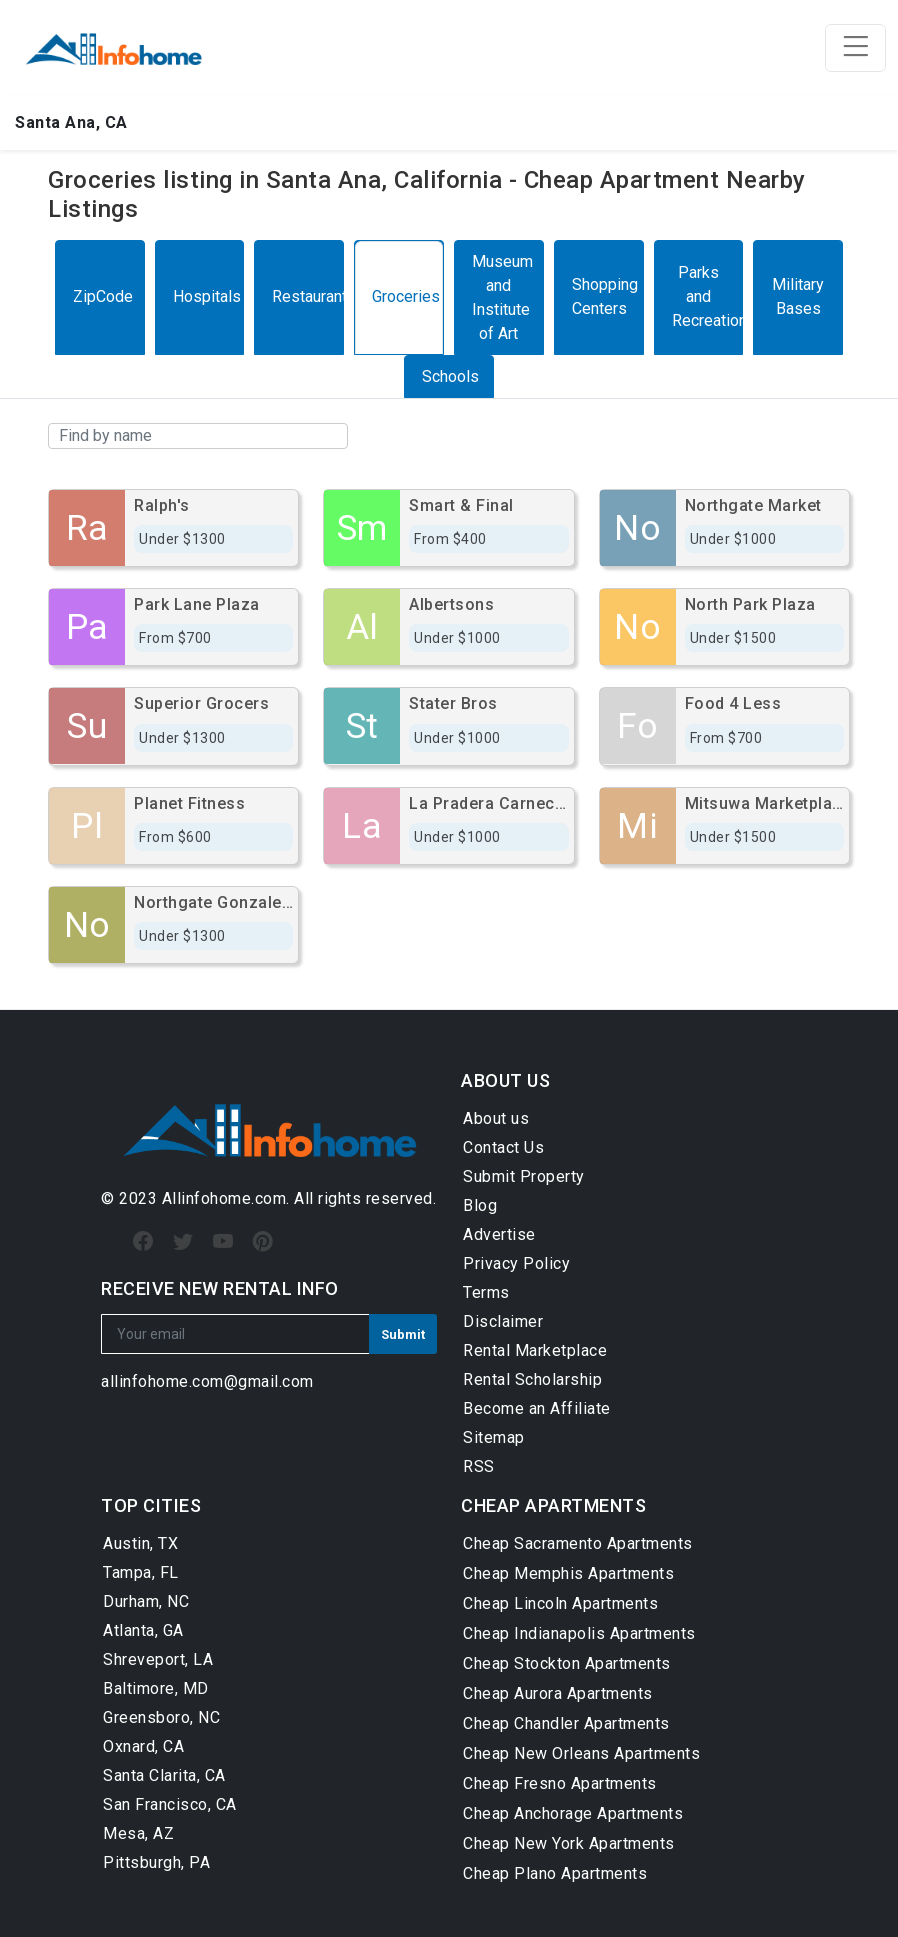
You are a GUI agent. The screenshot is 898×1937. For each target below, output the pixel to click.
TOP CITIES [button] (151, 1505)
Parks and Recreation (707, 296)
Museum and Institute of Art (502, 297)
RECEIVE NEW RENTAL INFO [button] (220, 1288)
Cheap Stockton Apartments (567, 1663)
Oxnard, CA (143, 1746)
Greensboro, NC (161, 1717)
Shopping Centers (605, 296)
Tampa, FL (141, 1572)
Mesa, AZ (138, 1833)
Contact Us (503, 1147)
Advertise (499, 1234)
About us (496, 1118)
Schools (450, 376)
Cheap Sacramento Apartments (578, 1543)
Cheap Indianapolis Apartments (579, 1633)
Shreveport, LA (158, 1659)
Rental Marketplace (535, 1350)
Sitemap (494, 1437)
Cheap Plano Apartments (555, 1873)
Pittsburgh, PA (156, 1862)
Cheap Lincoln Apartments (560, 1603)
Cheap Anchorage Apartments (573, 1813)
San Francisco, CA (170, 1804)
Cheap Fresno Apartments (560, 1783)
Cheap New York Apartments (569, 1843)
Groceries (406, 296)
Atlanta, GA (143, 1630)
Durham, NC (146, 1601)
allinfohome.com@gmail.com (207, 1381)
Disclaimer (503, 1321)
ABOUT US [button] (505, 1080)
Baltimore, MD (156, 1688)
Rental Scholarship (532, 1379)
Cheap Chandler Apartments (566, 1723)
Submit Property (524, 1176)
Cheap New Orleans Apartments (581, 1753)
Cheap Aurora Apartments (558, 1693)
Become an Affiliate (537, 1408)
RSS (479, 1466)
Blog (480, 1205)
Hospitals (207, 296)
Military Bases (798, 296)
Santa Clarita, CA (164, 1775)
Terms (486, 1292)
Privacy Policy (516, 1263)
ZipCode (103, 296)
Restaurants (307, 296)
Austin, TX (140, 1543)
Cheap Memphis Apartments (568, 1573)
